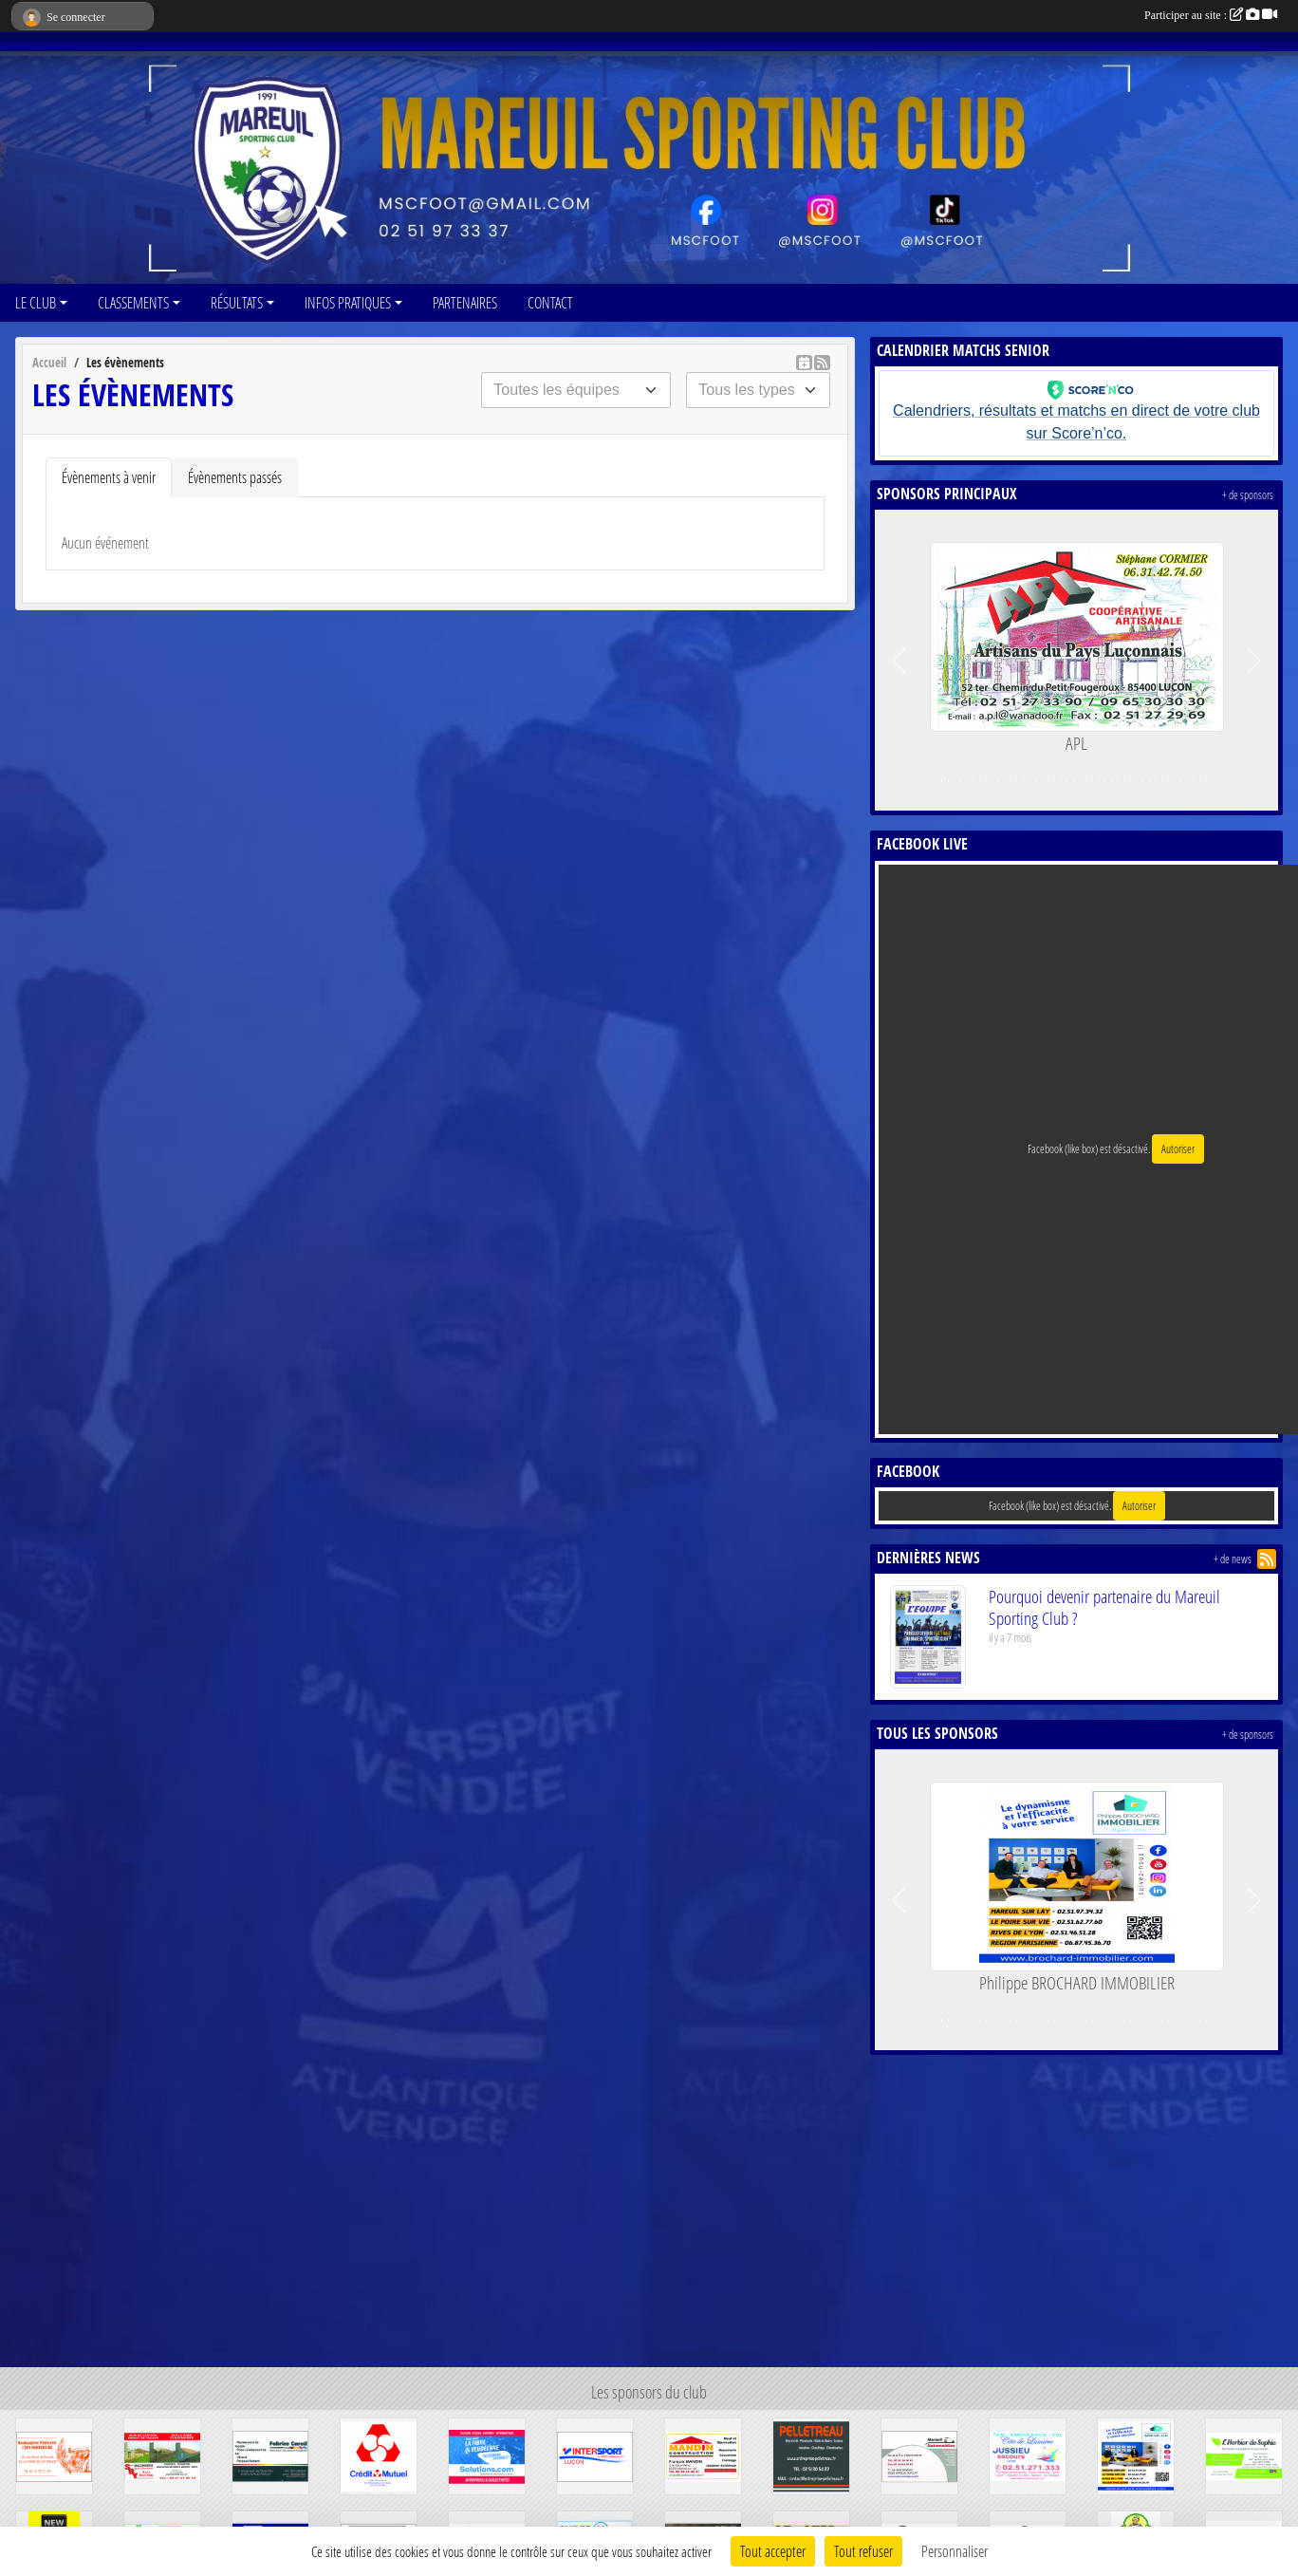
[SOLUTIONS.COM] (487, 2454)
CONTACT (550, 302)
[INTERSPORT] (595, 2454)
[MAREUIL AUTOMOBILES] (919, 2454)
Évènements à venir (109, 477)
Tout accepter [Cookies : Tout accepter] (773, 2551)
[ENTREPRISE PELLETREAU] (811, 2454)
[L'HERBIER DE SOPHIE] (1244, 2454)
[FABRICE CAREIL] (270, 2454)
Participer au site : (1210, 15)
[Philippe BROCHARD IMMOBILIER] (1136, 2454)
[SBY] (162, 2454)
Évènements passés (235, 477)
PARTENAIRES (465, 302)
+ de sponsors (1247, 495)
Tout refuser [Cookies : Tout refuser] (863, 2551)
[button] (898, 660)
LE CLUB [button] (35, 302)
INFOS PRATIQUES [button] (348, 302)
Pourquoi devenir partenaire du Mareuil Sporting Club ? (1104, 1607)
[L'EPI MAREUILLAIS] (54, 2454)
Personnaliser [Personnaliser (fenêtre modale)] (954, 2551)
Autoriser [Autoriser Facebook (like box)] (1178, 1149)
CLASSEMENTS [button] (133, 302)
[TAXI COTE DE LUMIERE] (1027, 2454)
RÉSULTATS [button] (237, 302)
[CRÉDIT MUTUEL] (378, 2454)
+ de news (1233, 1559)
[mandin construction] (703, 2454)
